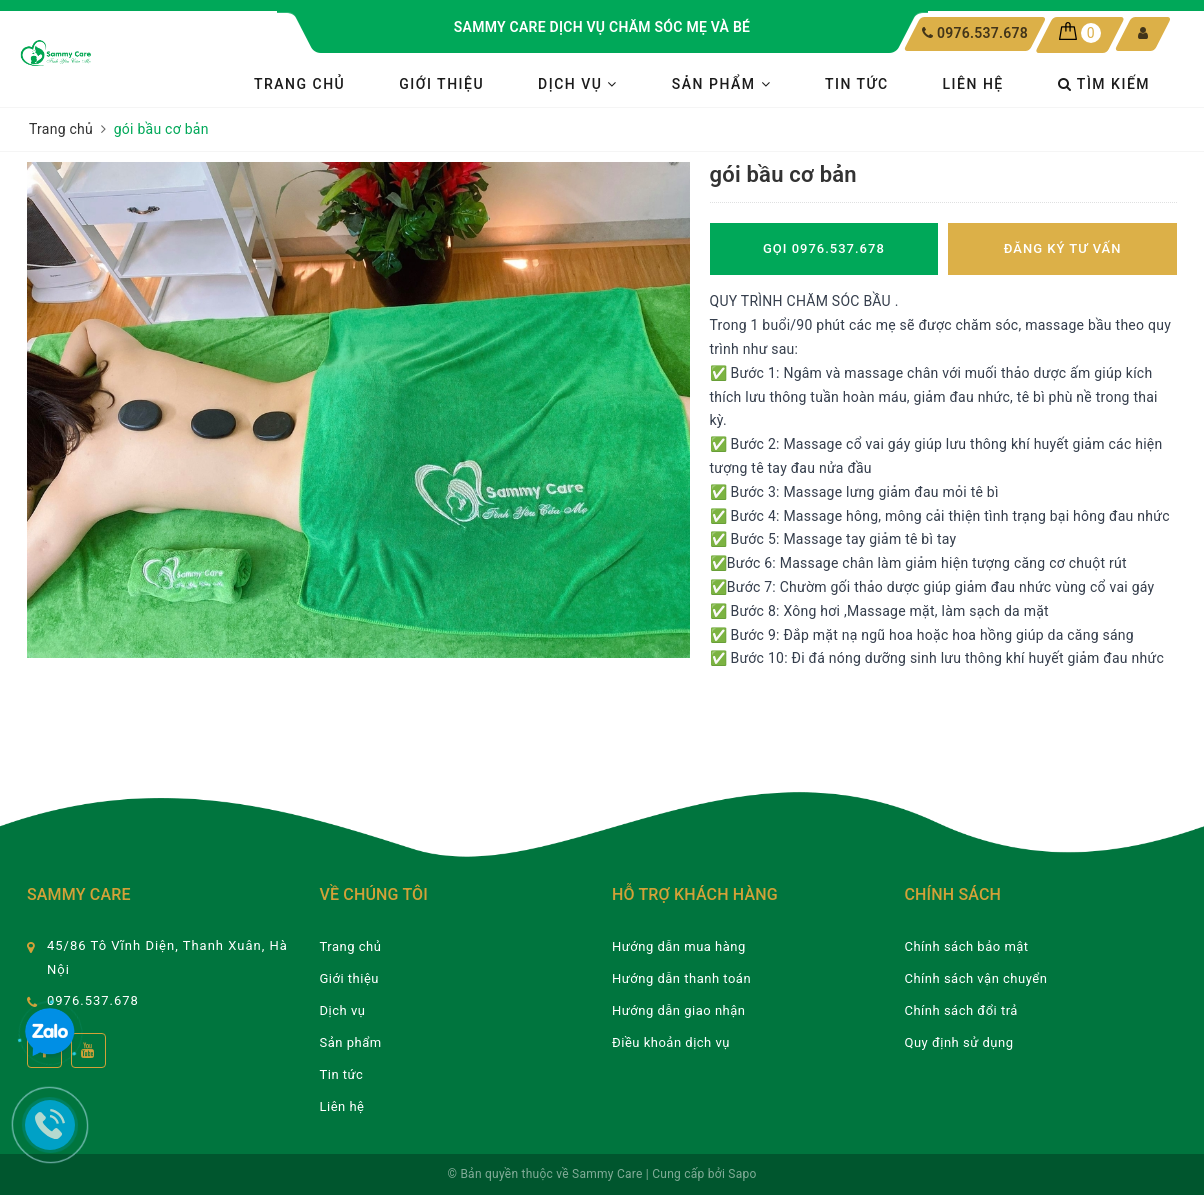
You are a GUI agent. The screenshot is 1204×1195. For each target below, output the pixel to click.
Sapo (742, 1174)
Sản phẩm (721, 84)
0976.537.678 (981, 33)
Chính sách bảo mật (967, 946)
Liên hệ (973, 84)
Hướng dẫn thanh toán (681, 978)
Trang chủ (299, 84)
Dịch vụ (578, 84)
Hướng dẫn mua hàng (679, 946)
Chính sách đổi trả (961, 1010)
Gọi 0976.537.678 (824, 248)
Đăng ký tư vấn (1063, 248)
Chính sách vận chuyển (976, 978)
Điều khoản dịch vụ (671, 1042)
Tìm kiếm (1104, 84)
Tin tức (857, 84)
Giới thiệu (441, 84)
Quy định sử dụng (959, 1042)
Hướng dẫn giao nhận (679, 1010)
